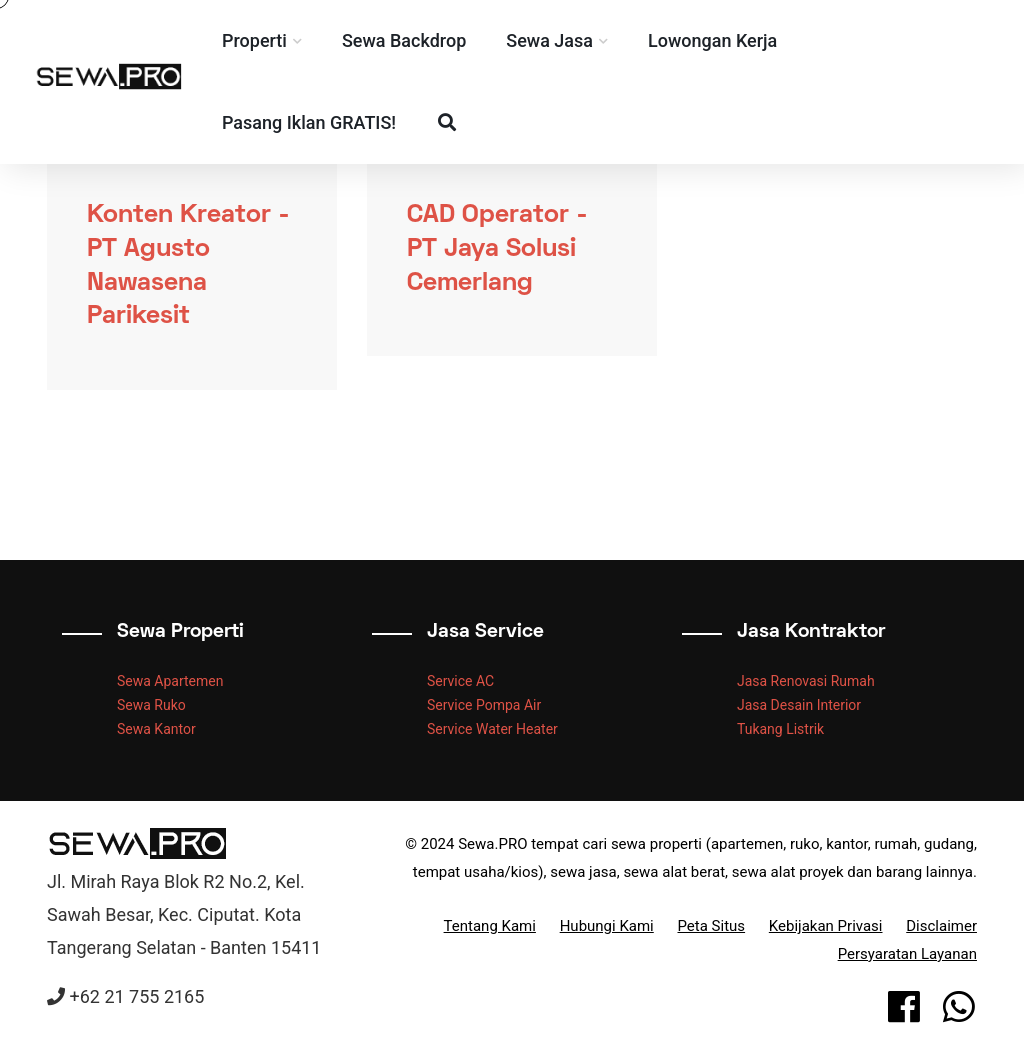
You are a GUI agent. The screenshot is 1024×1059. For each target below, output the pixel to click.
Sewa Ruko (151, 705)
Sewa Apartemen (170, 681)
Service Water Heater (492, 729)
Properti (285, 40)
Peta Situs (712, 926)
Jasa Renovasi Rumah (806, 681)
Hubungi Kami (607, 926)
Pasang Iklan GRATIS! (340, 122)
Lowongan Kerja (743, 40)
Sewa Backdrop (435, 40)
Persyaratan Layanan (907, 954)
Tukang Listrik (780, 729)
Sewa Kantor (156, 729)
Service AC (460, 681)
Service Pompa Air (484, 705)
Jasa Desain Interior (799, 705)
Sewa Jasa (581, 40)
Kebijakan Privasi (826, 926)
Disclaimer (941, 926)
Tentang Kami (490, 926)
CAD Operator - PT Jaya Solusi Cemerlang (497, 250)
